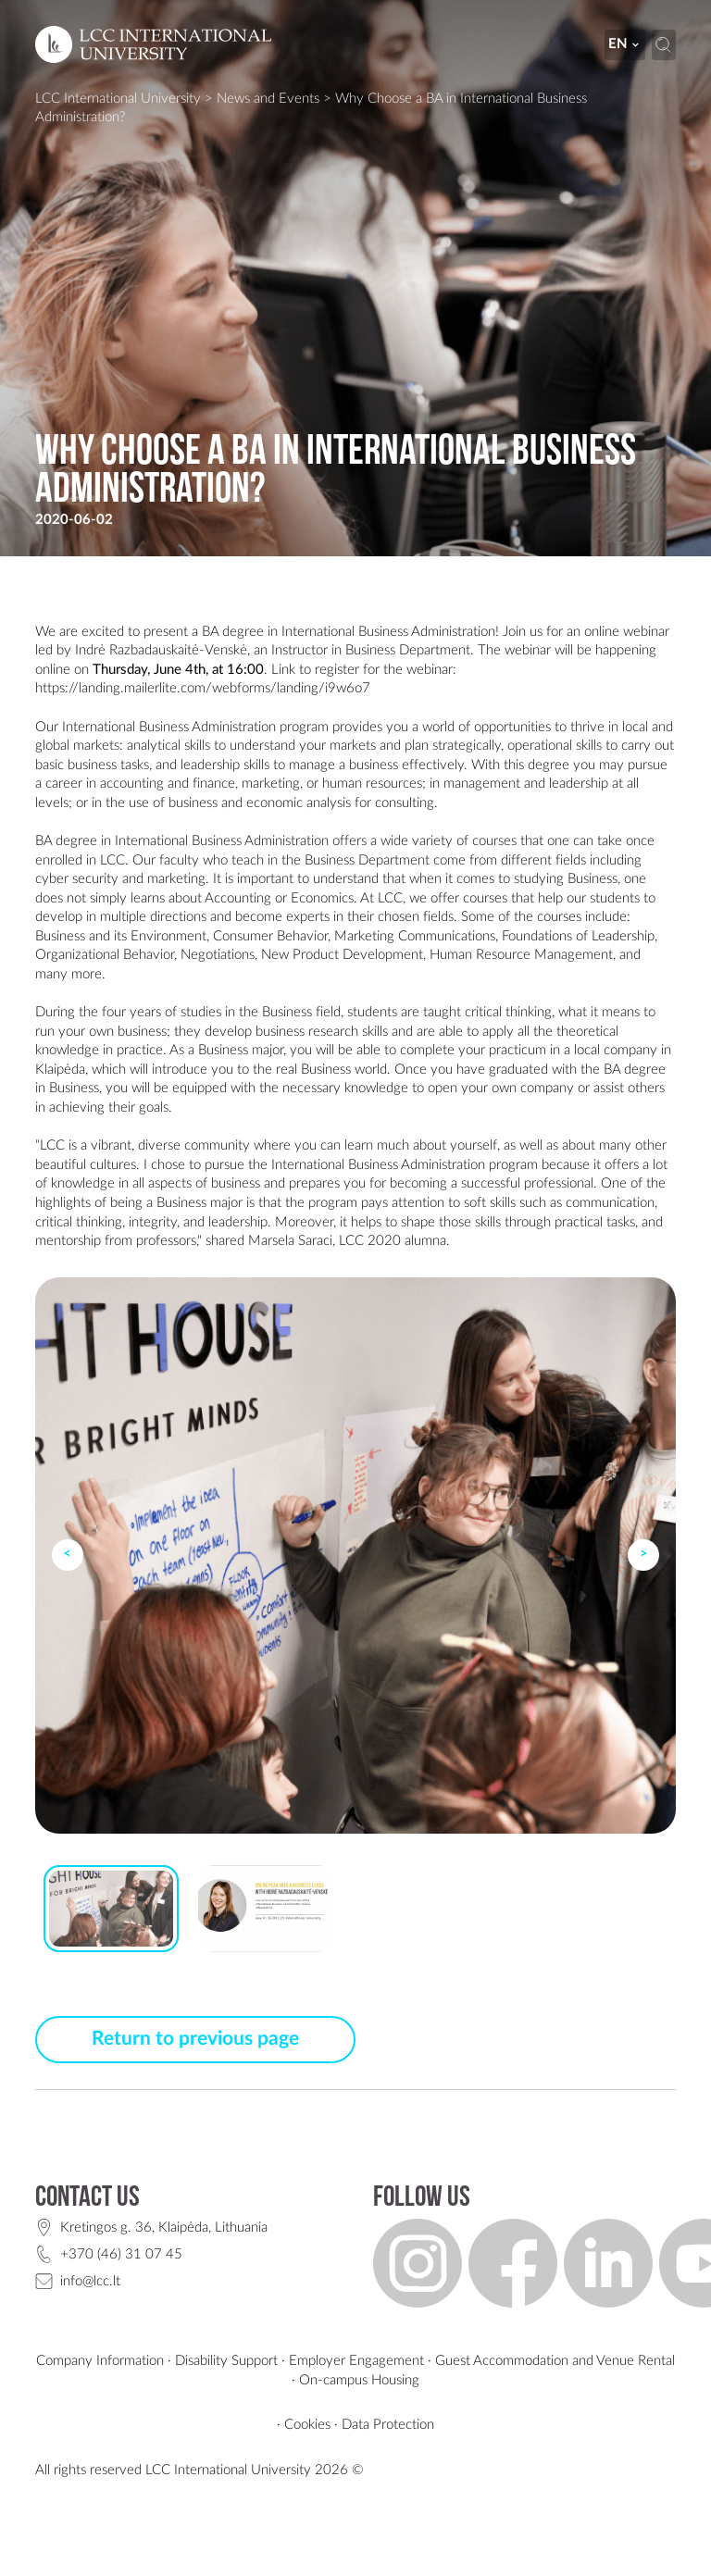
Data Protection (388, 2425)
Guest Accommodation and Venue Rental (555, 2361)
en (625, 44)
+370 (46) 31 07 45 (121, 2254)
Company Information (100, 2361)
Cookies (307, 2425)
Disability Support (226, 2361)
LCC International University (118, 99)
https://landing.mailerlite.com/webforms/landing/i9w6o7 (202, 688)
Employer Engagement (356, 2361)
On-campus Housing (359, 2380)
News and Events (268, 99)
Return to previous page (195, 2038)
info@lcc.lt (90, 2281)
